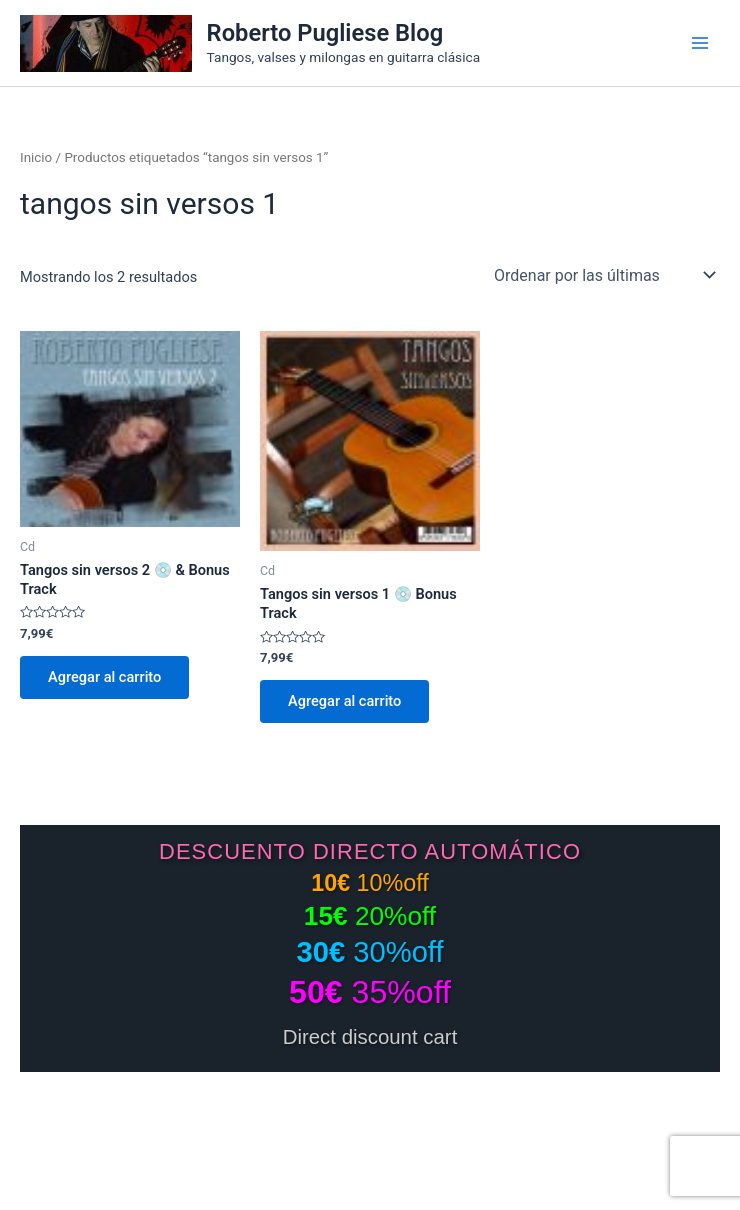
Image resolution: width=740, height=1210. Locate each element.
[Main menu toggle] (700, 43)
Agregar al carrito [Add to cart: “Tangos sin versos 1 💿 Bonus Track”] (344, 701)
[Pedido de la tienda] (603, 275)
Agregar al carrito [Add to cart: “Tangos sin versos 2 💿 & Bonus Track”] (104, 677)
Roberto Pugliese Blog (325, 33)
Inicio (36, 157)
